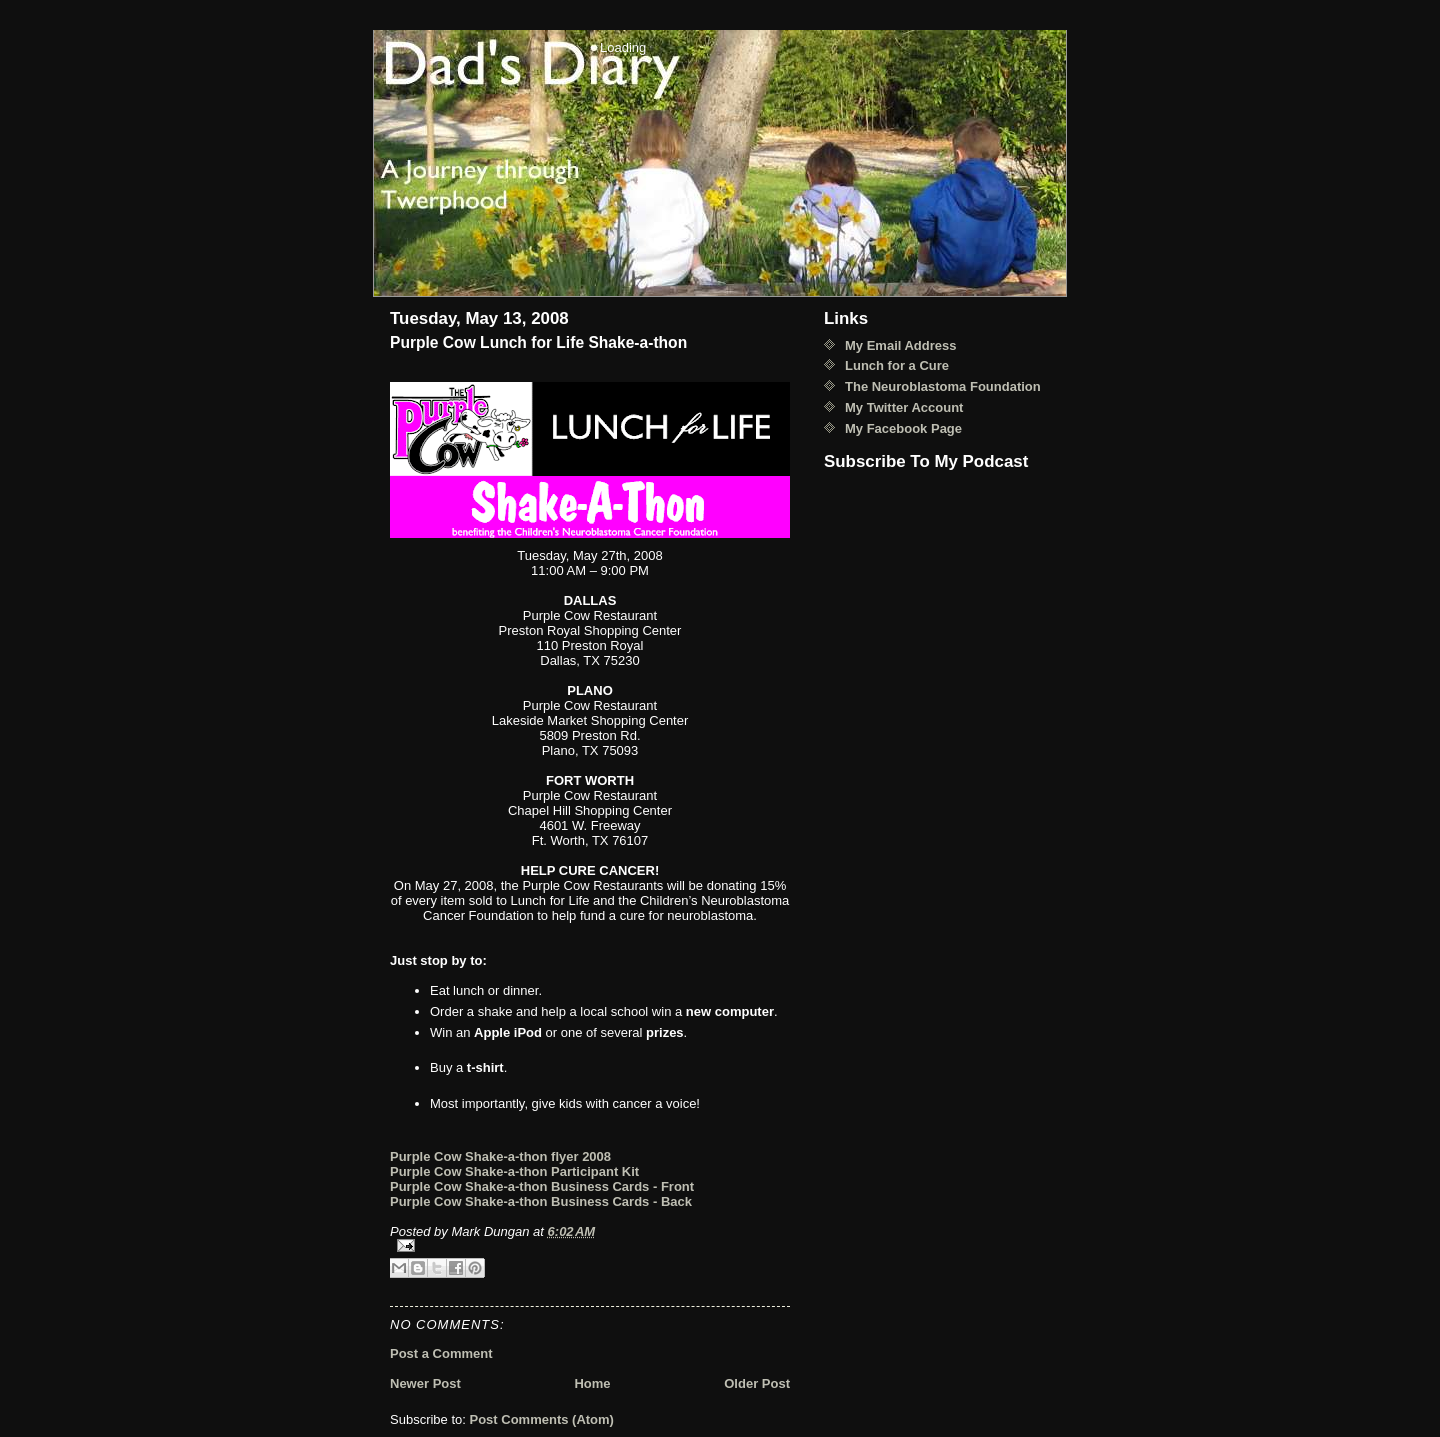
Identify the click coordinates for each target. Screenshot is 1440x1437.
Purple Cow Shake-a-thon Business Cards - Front (542, 1186)
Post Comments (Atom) (542, 1419)
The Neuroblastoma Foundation (943, 386)
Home (592, 1383)
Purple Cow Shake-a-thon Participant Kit (514, 1171)
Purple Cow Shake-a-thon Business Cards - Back (541, 1201)
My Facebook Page (903, 428)
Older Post (757, 1383)
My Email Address (901, 345)
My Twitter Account (904, 407)
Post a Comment (441, 1353)
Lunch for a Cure (897, 365)
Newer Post (425, 1383)
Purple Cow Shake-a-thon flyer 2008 (500, 1156)
